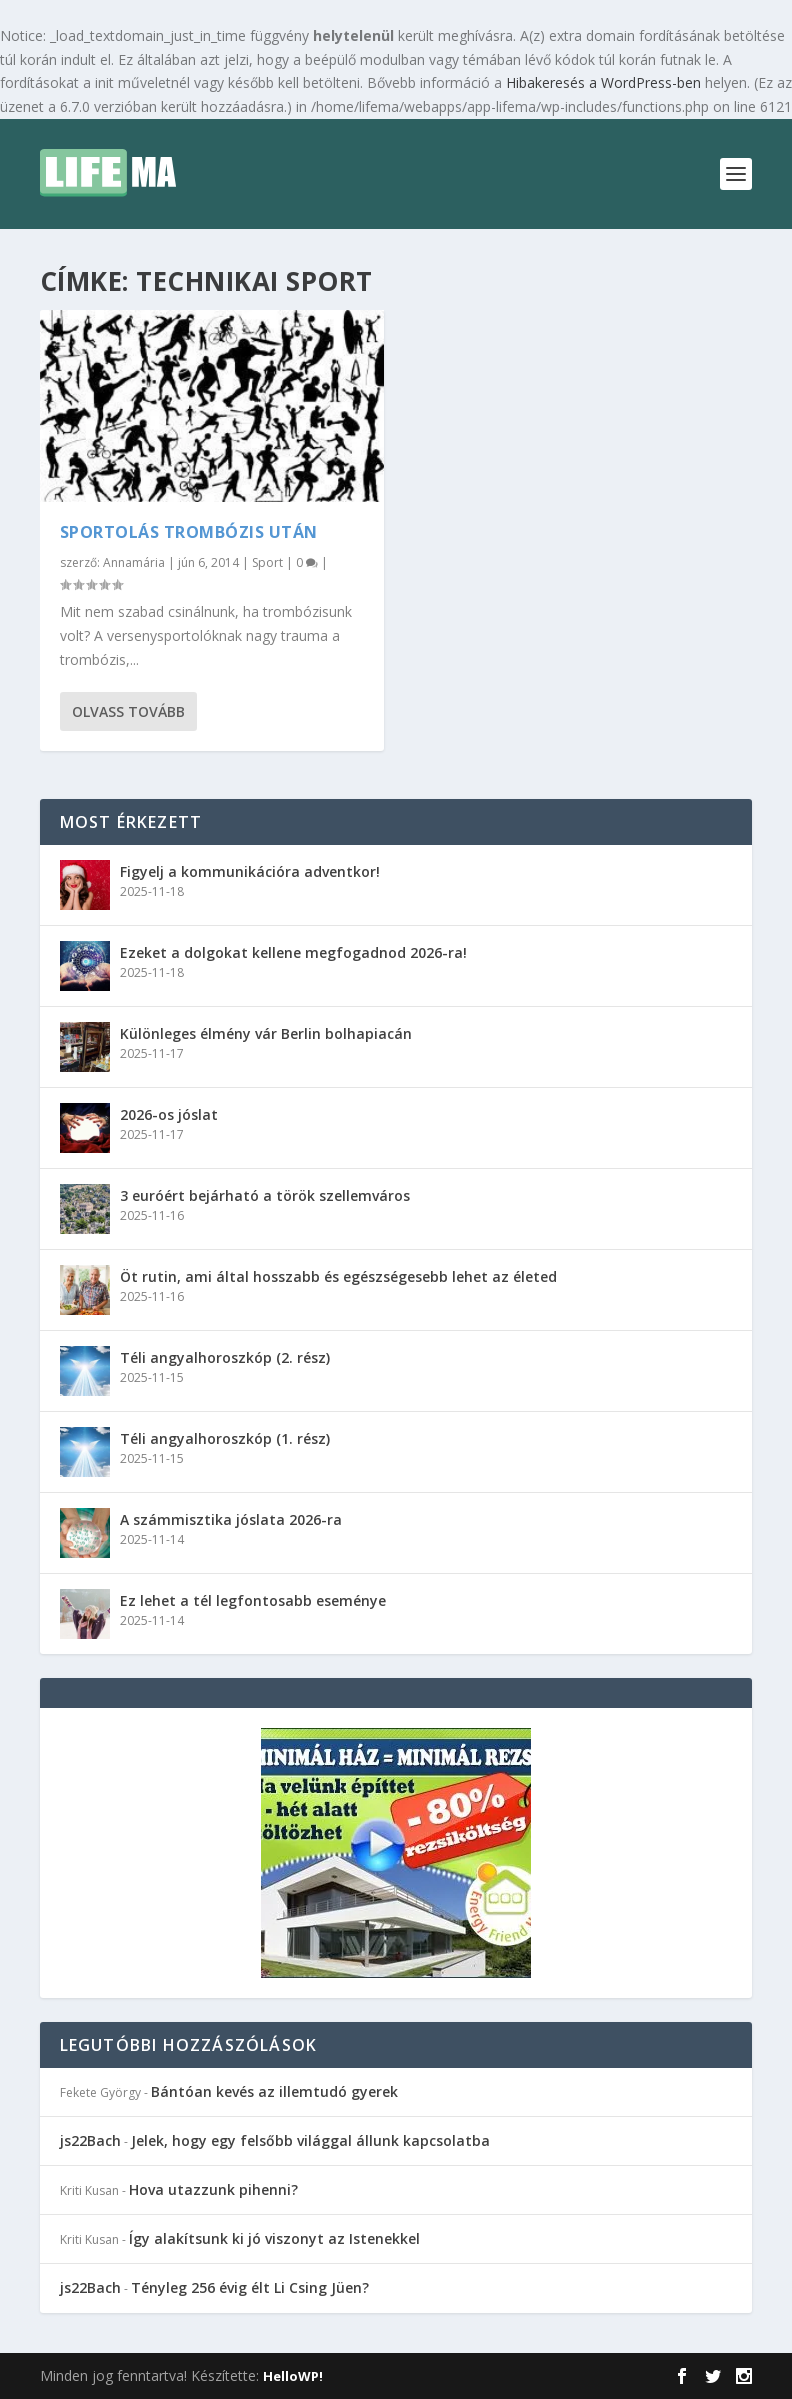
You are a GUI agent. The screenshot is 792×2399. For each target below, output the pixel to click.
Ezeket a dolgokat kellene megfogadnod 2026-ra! (293, 952)
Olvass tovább (128, 711)
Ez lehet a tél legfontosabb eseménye (253, 1600)
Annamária (134, 562)
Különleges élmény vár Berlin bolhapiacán (266, 1033)
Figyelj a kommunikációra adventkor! (250, 871)
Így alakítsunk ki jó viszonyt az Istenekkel (274, 2238)
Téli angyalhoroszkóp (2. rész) (225, 1357)
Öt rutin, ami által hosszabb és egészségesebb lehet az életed (338, 1276)
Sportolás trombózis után (189, 532)
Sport (267, 562)
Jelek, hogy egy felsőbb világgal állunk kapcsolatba (310, 2140)
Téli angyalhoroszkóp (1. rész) (225, 1438)
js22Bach (90, 2140)
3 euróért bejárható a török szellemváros (265, 1195)
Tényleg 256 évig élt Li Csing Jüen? (250, 2287)
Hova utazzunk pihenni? (213, 2189)
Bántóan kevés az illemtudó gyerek (274, 2091)
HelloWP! (293, 2376)
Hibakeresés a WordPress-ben (603, 82)
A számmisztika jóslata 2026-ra (231, 1519)
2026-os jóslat (169, 1114)
